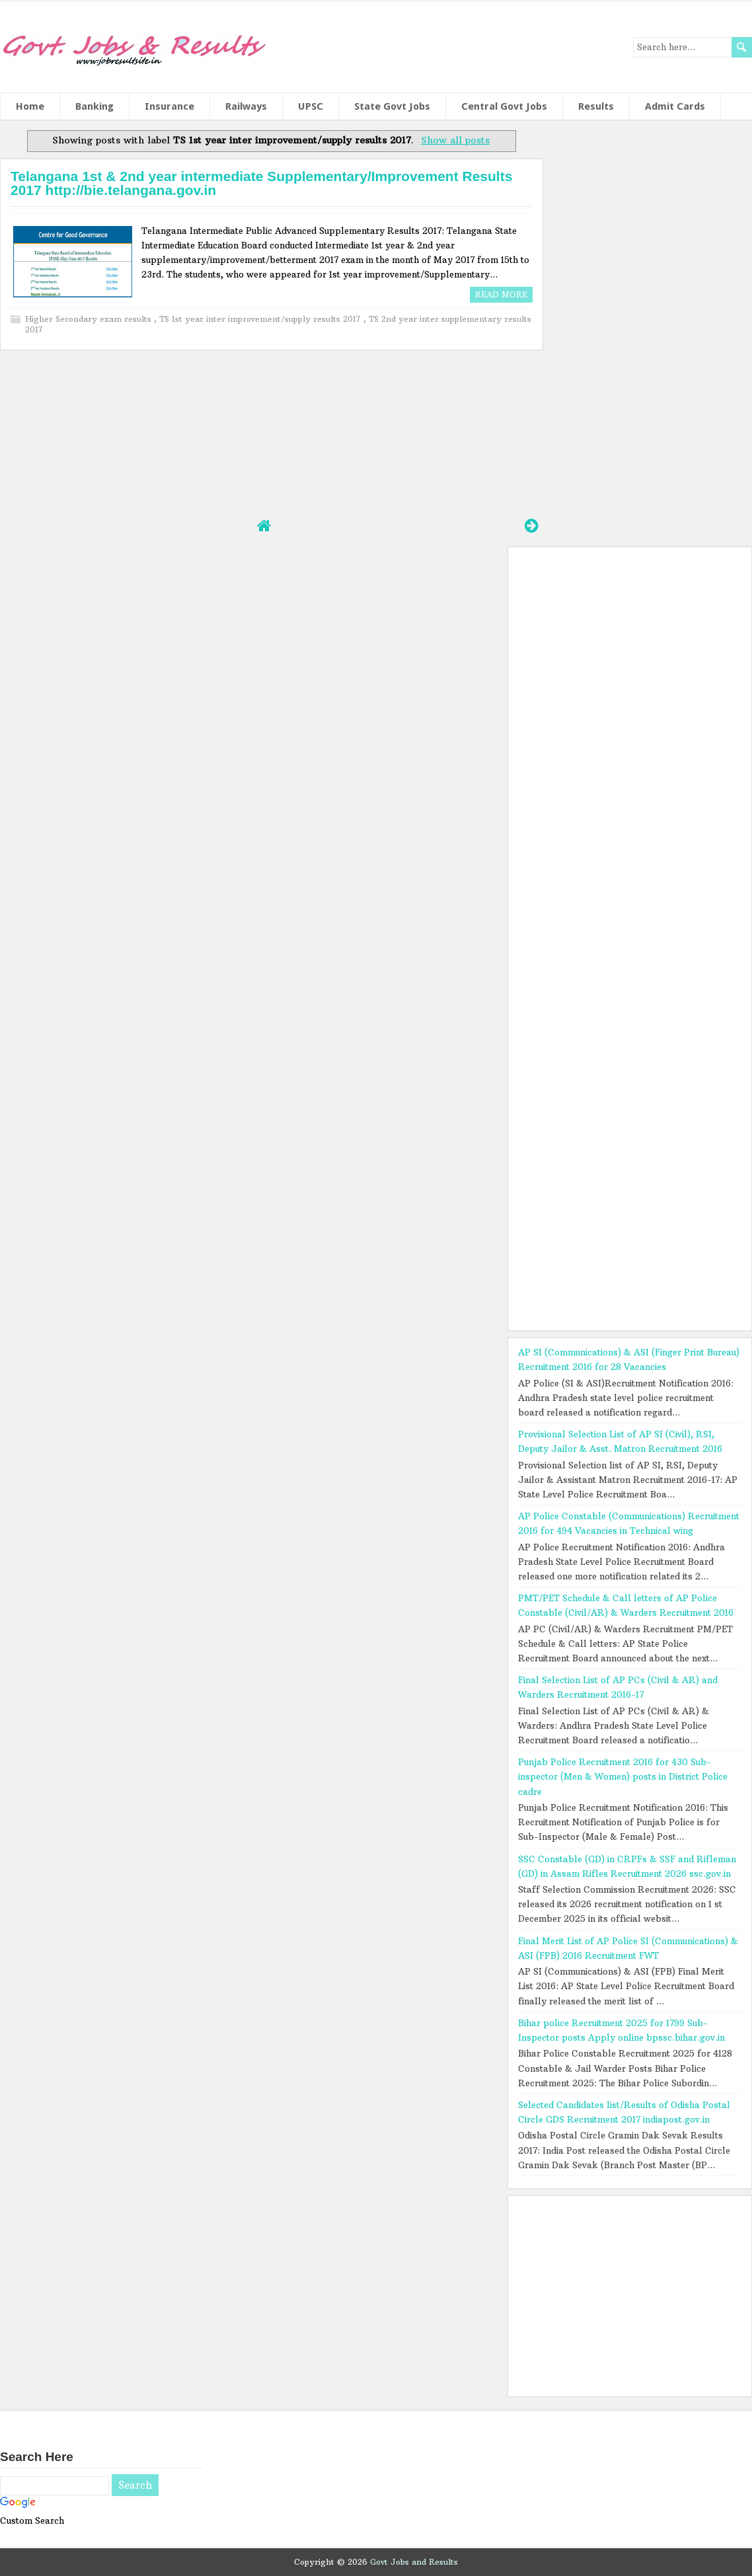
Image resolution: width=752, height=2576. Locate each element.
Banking (94, 106)
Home (30, 106)
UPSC (310, 106)
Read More (501, 294)
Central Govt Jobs (504, 106)
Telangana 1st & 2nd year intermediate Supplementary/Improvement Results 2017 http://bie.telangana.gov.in (261, 183)
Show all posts (455, 140)
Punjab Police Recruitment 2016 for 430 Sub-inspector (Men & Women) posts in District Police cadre (623, 1776)
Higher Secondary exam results (89, 319)
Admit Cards (675, 106)
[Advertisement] (271, 432)
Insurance (169, 106)
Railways (246, 106)
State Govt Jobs (392, 106)
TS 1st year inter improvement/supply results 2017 (261, 319)
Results (596, 106)
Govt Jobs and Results (414, 2562)
